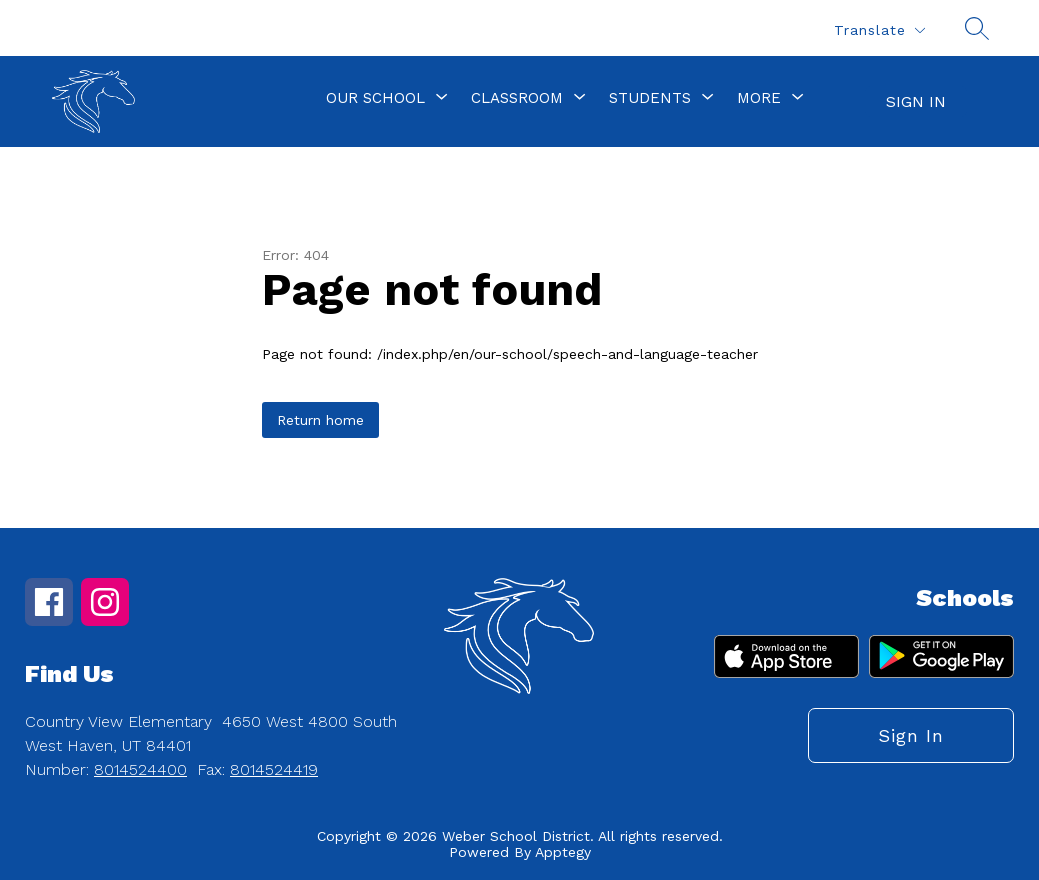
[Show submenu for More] (759, 98)
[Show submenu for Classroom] (517, 98)
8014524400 (140, 769)
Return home (320, 420)
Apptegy (563, 852)
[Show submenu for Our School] (375, 98)
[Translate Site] (879, 30)
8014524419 (274, 769)
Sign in (916, 101)
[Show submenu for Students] (650, 98)
